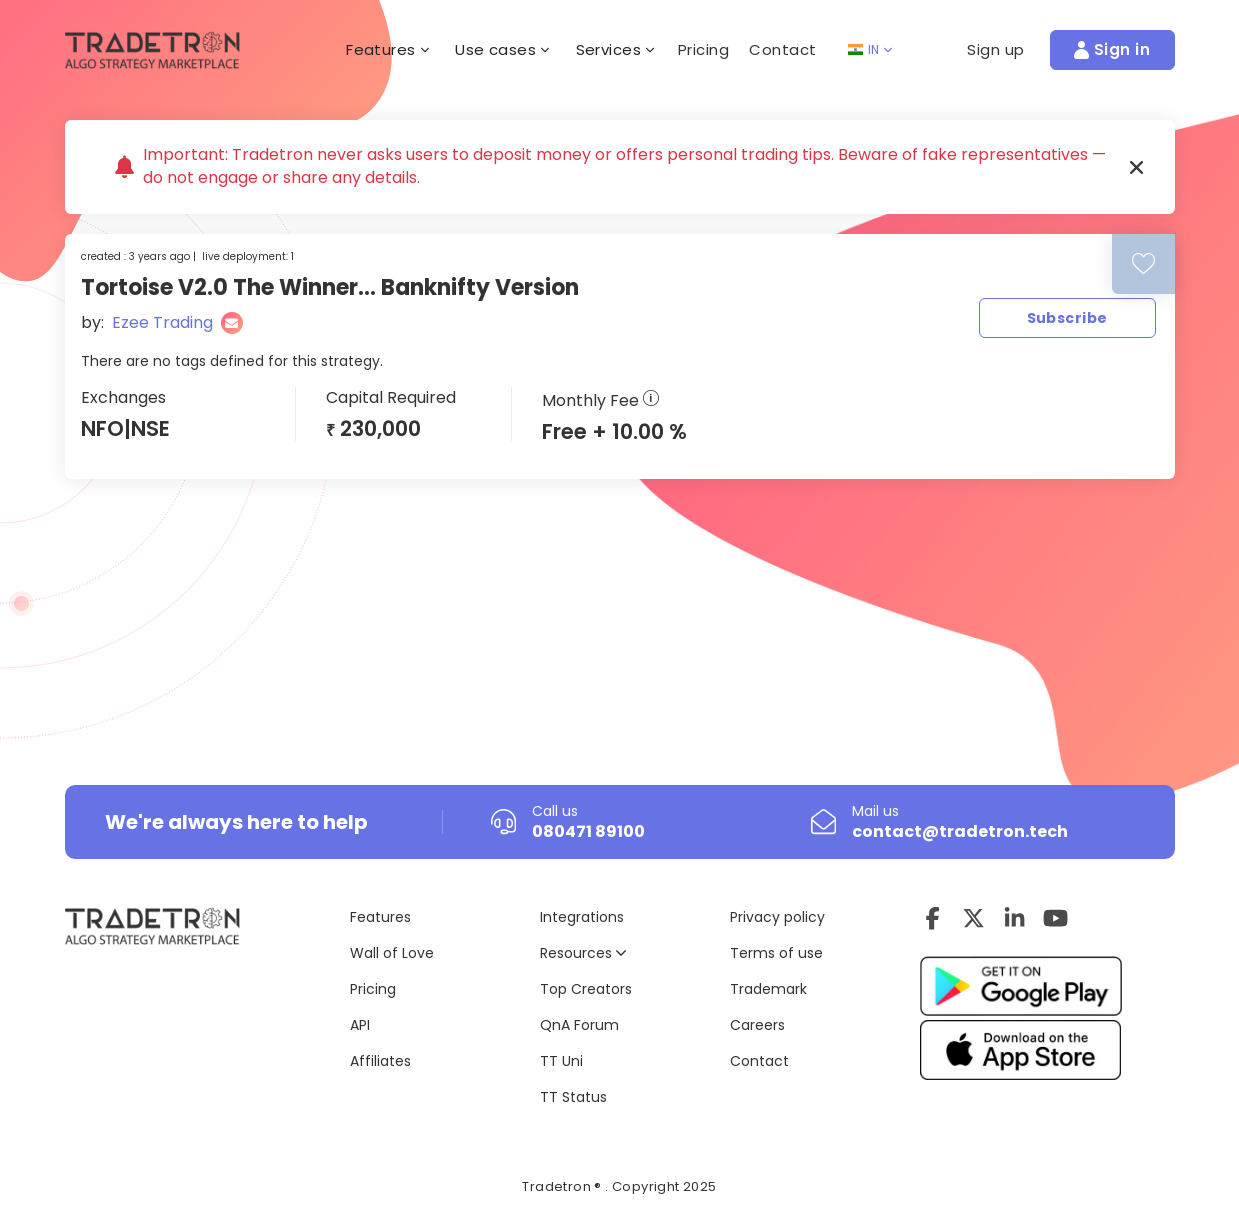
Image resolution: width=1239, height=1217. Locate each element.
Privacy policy (777, 917)
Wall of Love (392, 953)
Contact (783, 49)
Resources (583, 953)
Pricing (704, 49)
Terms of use (776, 953)
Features (380, 917)
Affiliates (380, 1061)
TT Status (573, 1097)
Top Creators (586, 989)
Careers (757, 1025)
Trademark (768, 989)
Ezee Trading (162, 322)
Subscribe (1067, 318)
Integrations (582, 917)
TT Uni (561, 1061)
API (360, 1025)
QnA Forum (579, 1025)
